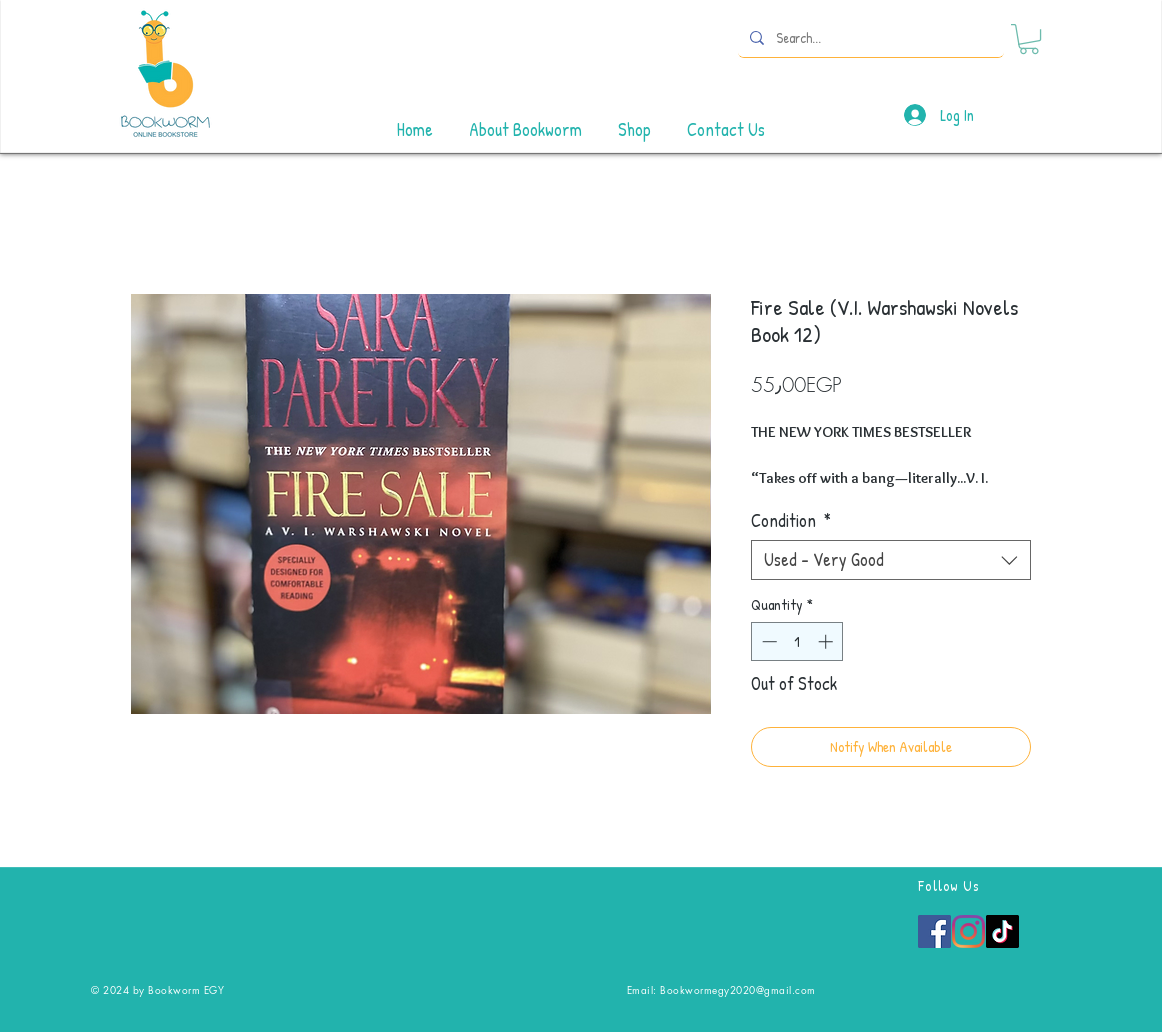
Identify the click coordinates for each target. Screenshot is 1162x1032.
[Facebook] (934, 931)
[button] (1029, 39)
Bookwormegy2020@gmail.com (738, 989)
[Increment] (827, 641)
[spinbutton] (797, 641)
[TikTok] (1002, 931)
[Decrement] (767, 641)
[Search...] (869, 37)
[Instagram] (968, 931)
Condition (791, 521)
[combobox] (891, 560)
